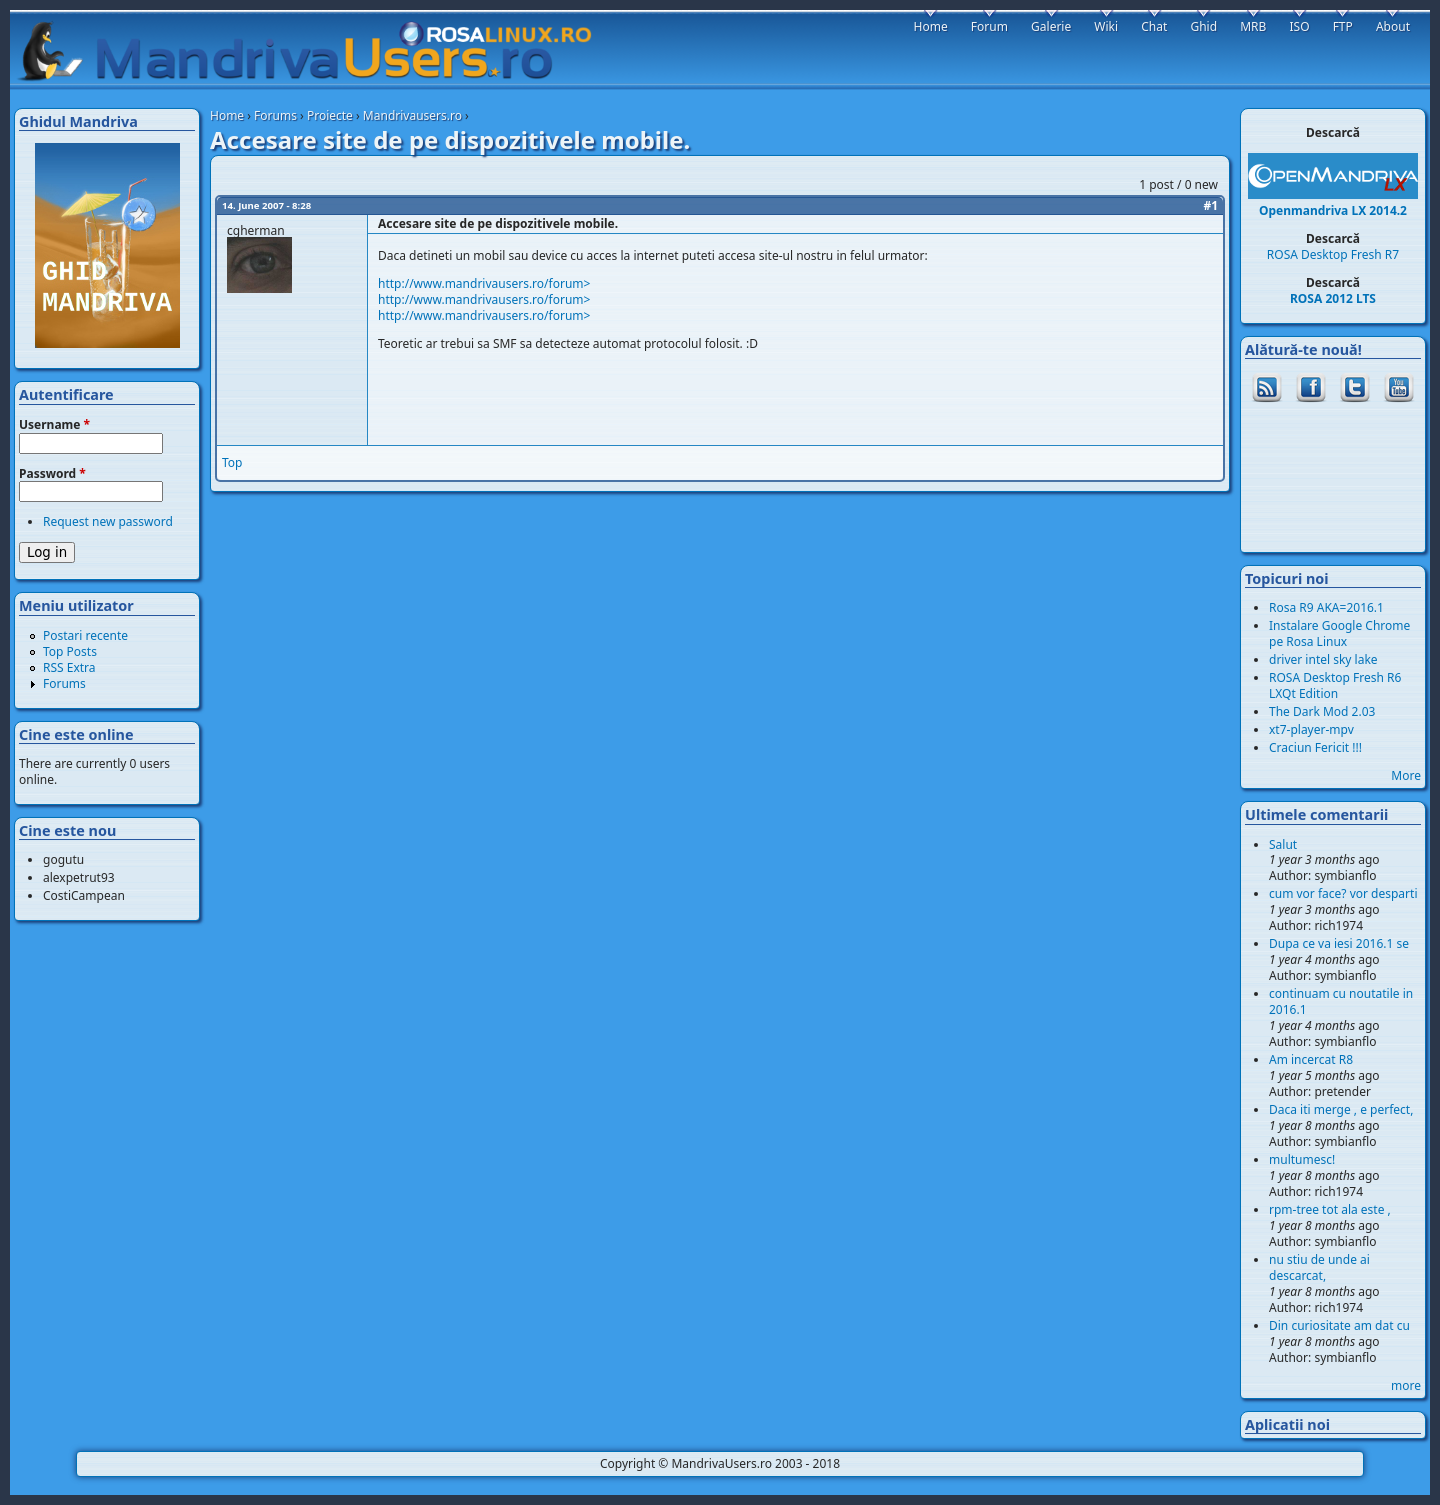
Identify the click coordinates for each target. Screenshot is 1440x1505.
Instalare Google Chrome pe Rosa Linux (1339, 633)
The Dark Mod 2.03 (1322, 711)
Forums (275, 115)
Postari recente (85, 635)
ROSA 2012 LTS (1333, 298)
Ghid (1203, 26)
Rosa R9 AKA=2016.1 (1326, 607)
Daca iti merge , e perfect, (1341, 1109)
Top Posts (70, 651)
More (1406, 775)
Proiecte (330, 115)
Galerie (1051, 26)
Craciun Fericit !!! (1315, 747)
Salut (1283, 844)
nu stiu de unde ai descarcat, (1319, 1267)
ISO (1299, 26)
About (1393, 26)
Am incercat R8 (1311, 1059)
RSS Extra (69, 667)
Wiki (1106, 26)
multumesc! (1302, 1159)
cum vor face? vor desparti (1343, 893)
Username (54, 425)
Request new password (108, 521)
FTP (1343, 26)
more (1406, 1385)
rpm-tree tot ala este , (1330, 1209)
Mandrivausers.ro (412, 115)
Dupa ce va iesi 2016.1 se (1339, 943)
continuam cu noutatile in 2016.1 (1341, 1001)
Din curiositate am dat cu (1339, 1325)
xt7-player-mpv (1311, 729)
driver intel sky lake (1323, 659)
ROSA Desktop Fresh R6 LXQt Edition (1335, 685)
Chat (1154, 26)
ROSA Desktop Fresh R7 (1333, 254)
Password (52, 474)
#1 (1210, 205)
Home (227, 115)
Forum (989, 26)
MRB (1253, 26)
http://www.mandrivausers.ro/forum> (484, 283)
